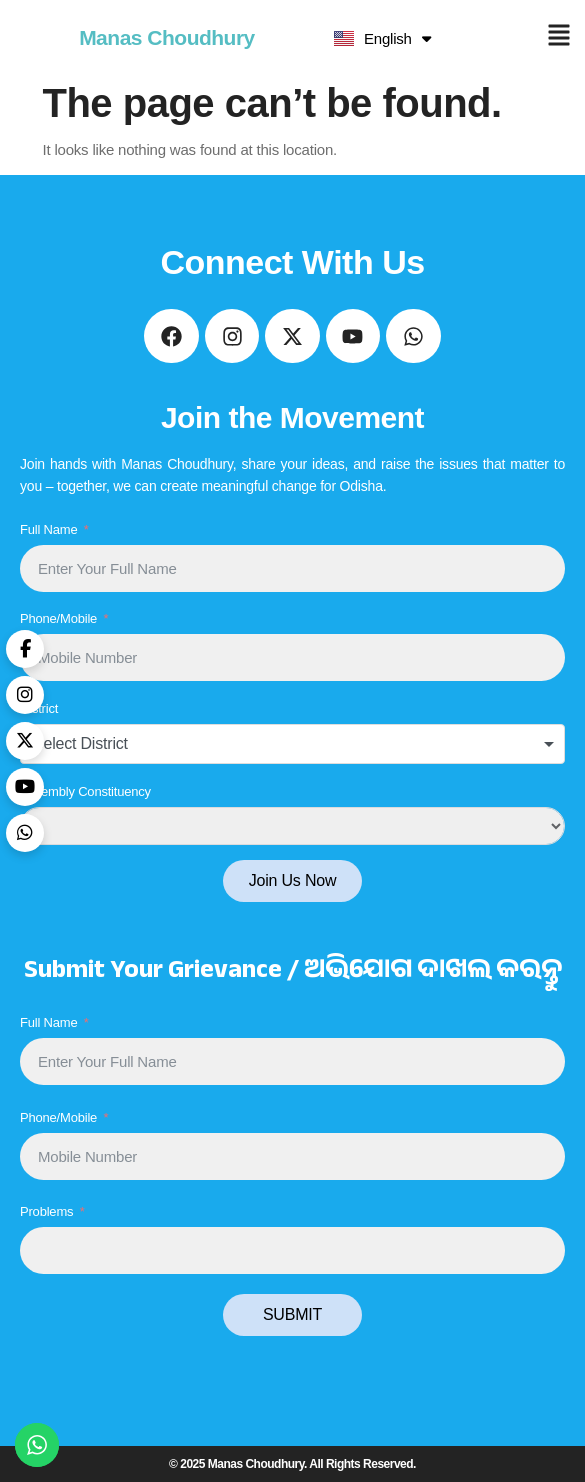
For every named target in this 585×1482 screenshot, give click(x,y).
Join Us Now (293, 880)
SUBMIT (292, 1314)
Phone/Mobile (58, 618)
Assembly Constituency (85, 791)
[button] (558, 37)
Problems (46, 1211)
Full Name (48, 529)
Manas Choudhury (167, 37)
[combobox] (292, 744)
